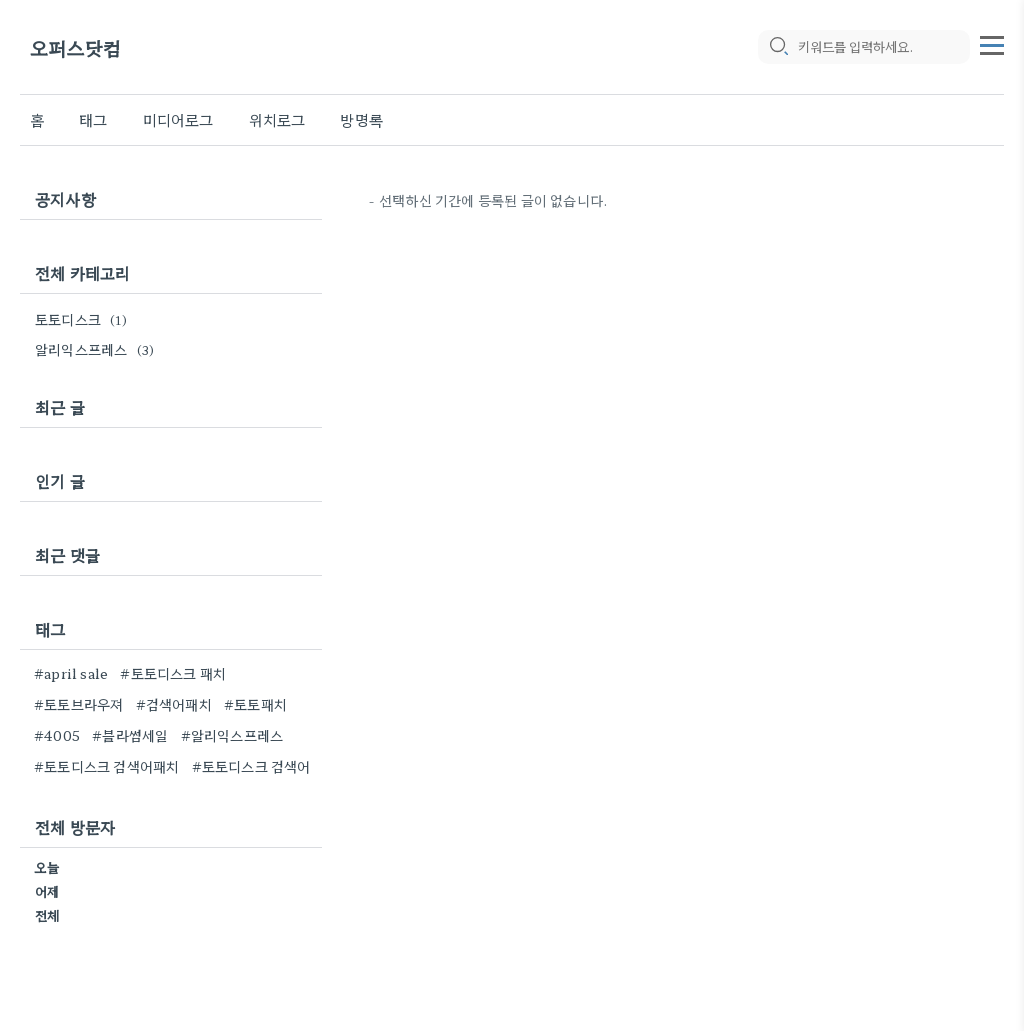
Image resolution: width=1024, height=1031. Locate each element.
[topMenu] (992, 43)
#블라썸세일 (130, 735)
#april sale (71, 673)
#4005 (57, 735)
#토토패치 (255, 704)
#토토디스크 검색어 (251, 766)
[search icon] (778, 47)
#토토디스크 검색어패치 (106, 766)
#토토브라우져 (78, 704)
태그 (93, 119)
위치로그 (277, 119)
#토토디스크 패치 (173, 673)
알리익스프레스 (97, 349)
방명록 (361, 119)
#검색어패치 (174, 704)
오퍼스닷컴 (75, 47)
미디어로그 (178, 119)
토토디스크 (84, 319)
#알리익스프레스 (232, 735)
